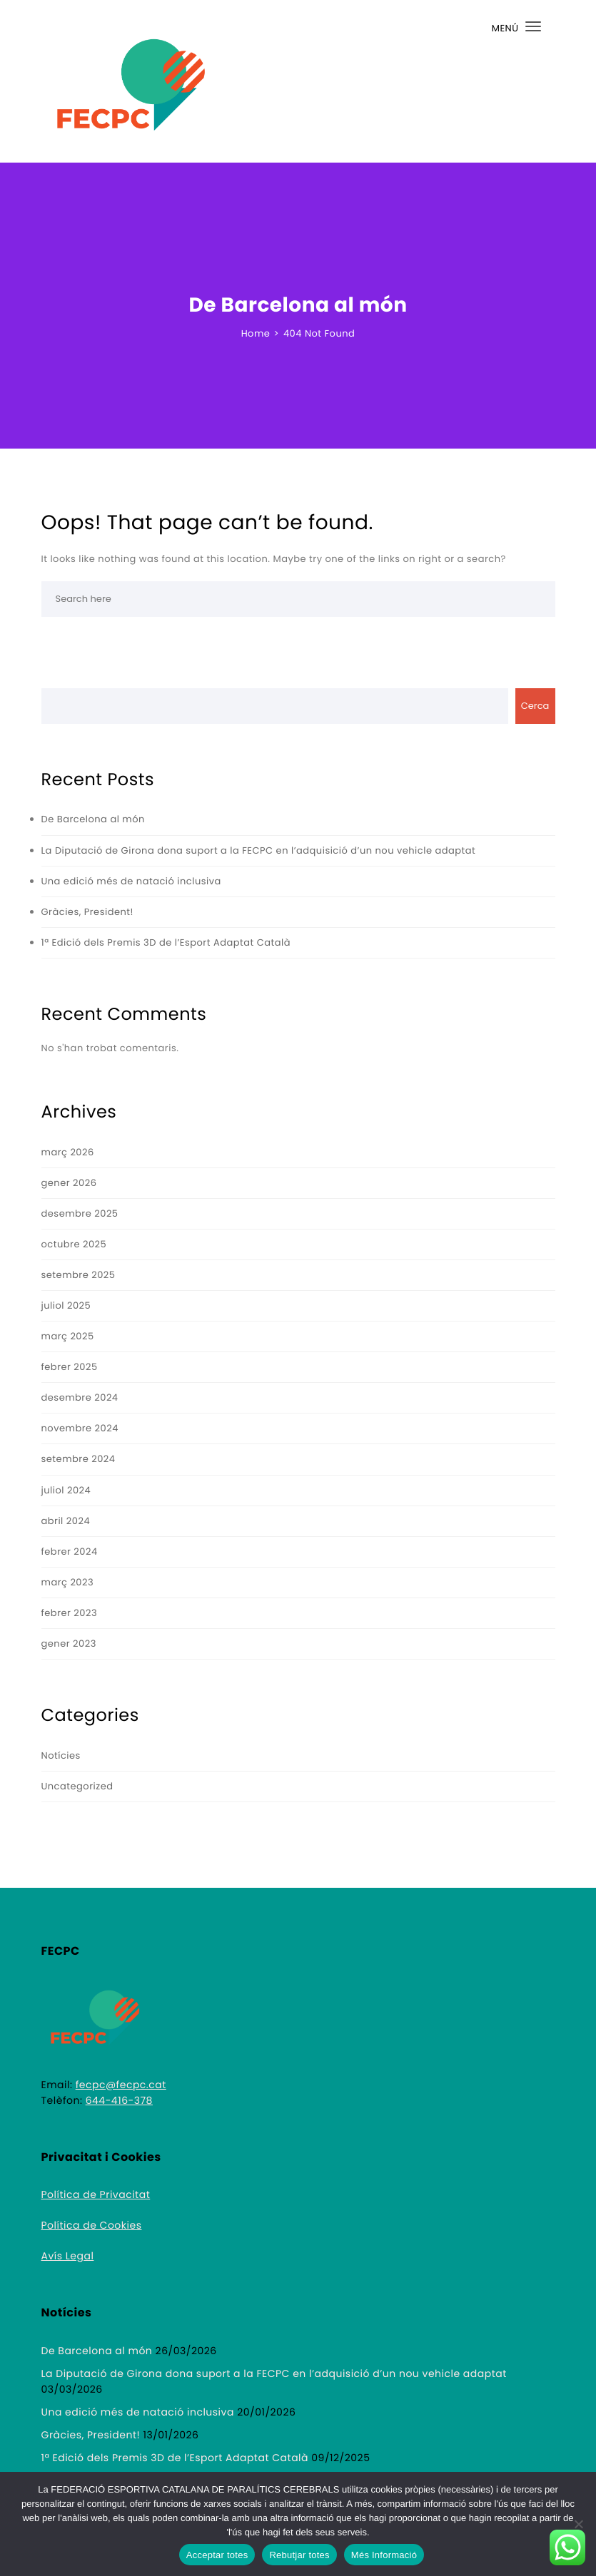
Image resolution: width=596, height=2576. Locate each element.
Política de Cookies (91, 2225)
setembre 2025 (78, 1275)
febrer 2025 (69, 1367)
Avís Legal (67, 2256)
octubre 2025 (74, 1244)
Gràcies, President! (87, 912)
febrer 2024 (69, 1551)
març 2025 (67, 1336)
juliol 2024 (66, 1490)
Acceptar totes (217, 2555)
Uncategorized (77, 1786)
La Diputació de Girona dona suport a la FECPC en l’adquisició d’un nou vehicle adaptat (258, 850)
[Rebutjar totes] (578, 2524)
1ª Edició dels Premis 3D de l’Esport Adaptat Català (166, 942)
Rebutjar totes (299, 2555)
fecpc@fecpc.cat (121, 2084)
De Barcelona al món (93, 819)
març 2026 (67, 1152)
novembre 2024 (79, 1428)
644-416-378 (119, 2100)
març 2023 (67, 1582)
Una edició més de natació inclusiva (131, 881)
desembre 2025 (79, 1213)
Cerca (535, 705)
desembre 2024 (79, 1397)
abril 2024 (66, 1521)
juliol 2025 (66, 1305)
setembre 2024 (78, 1459)
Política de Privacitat (96, 2194)
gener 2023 (68, 1643)
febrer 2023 (69, 1613)
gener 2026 (69, 1183)
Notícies (61, 1755)
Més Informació (384, 2555)
